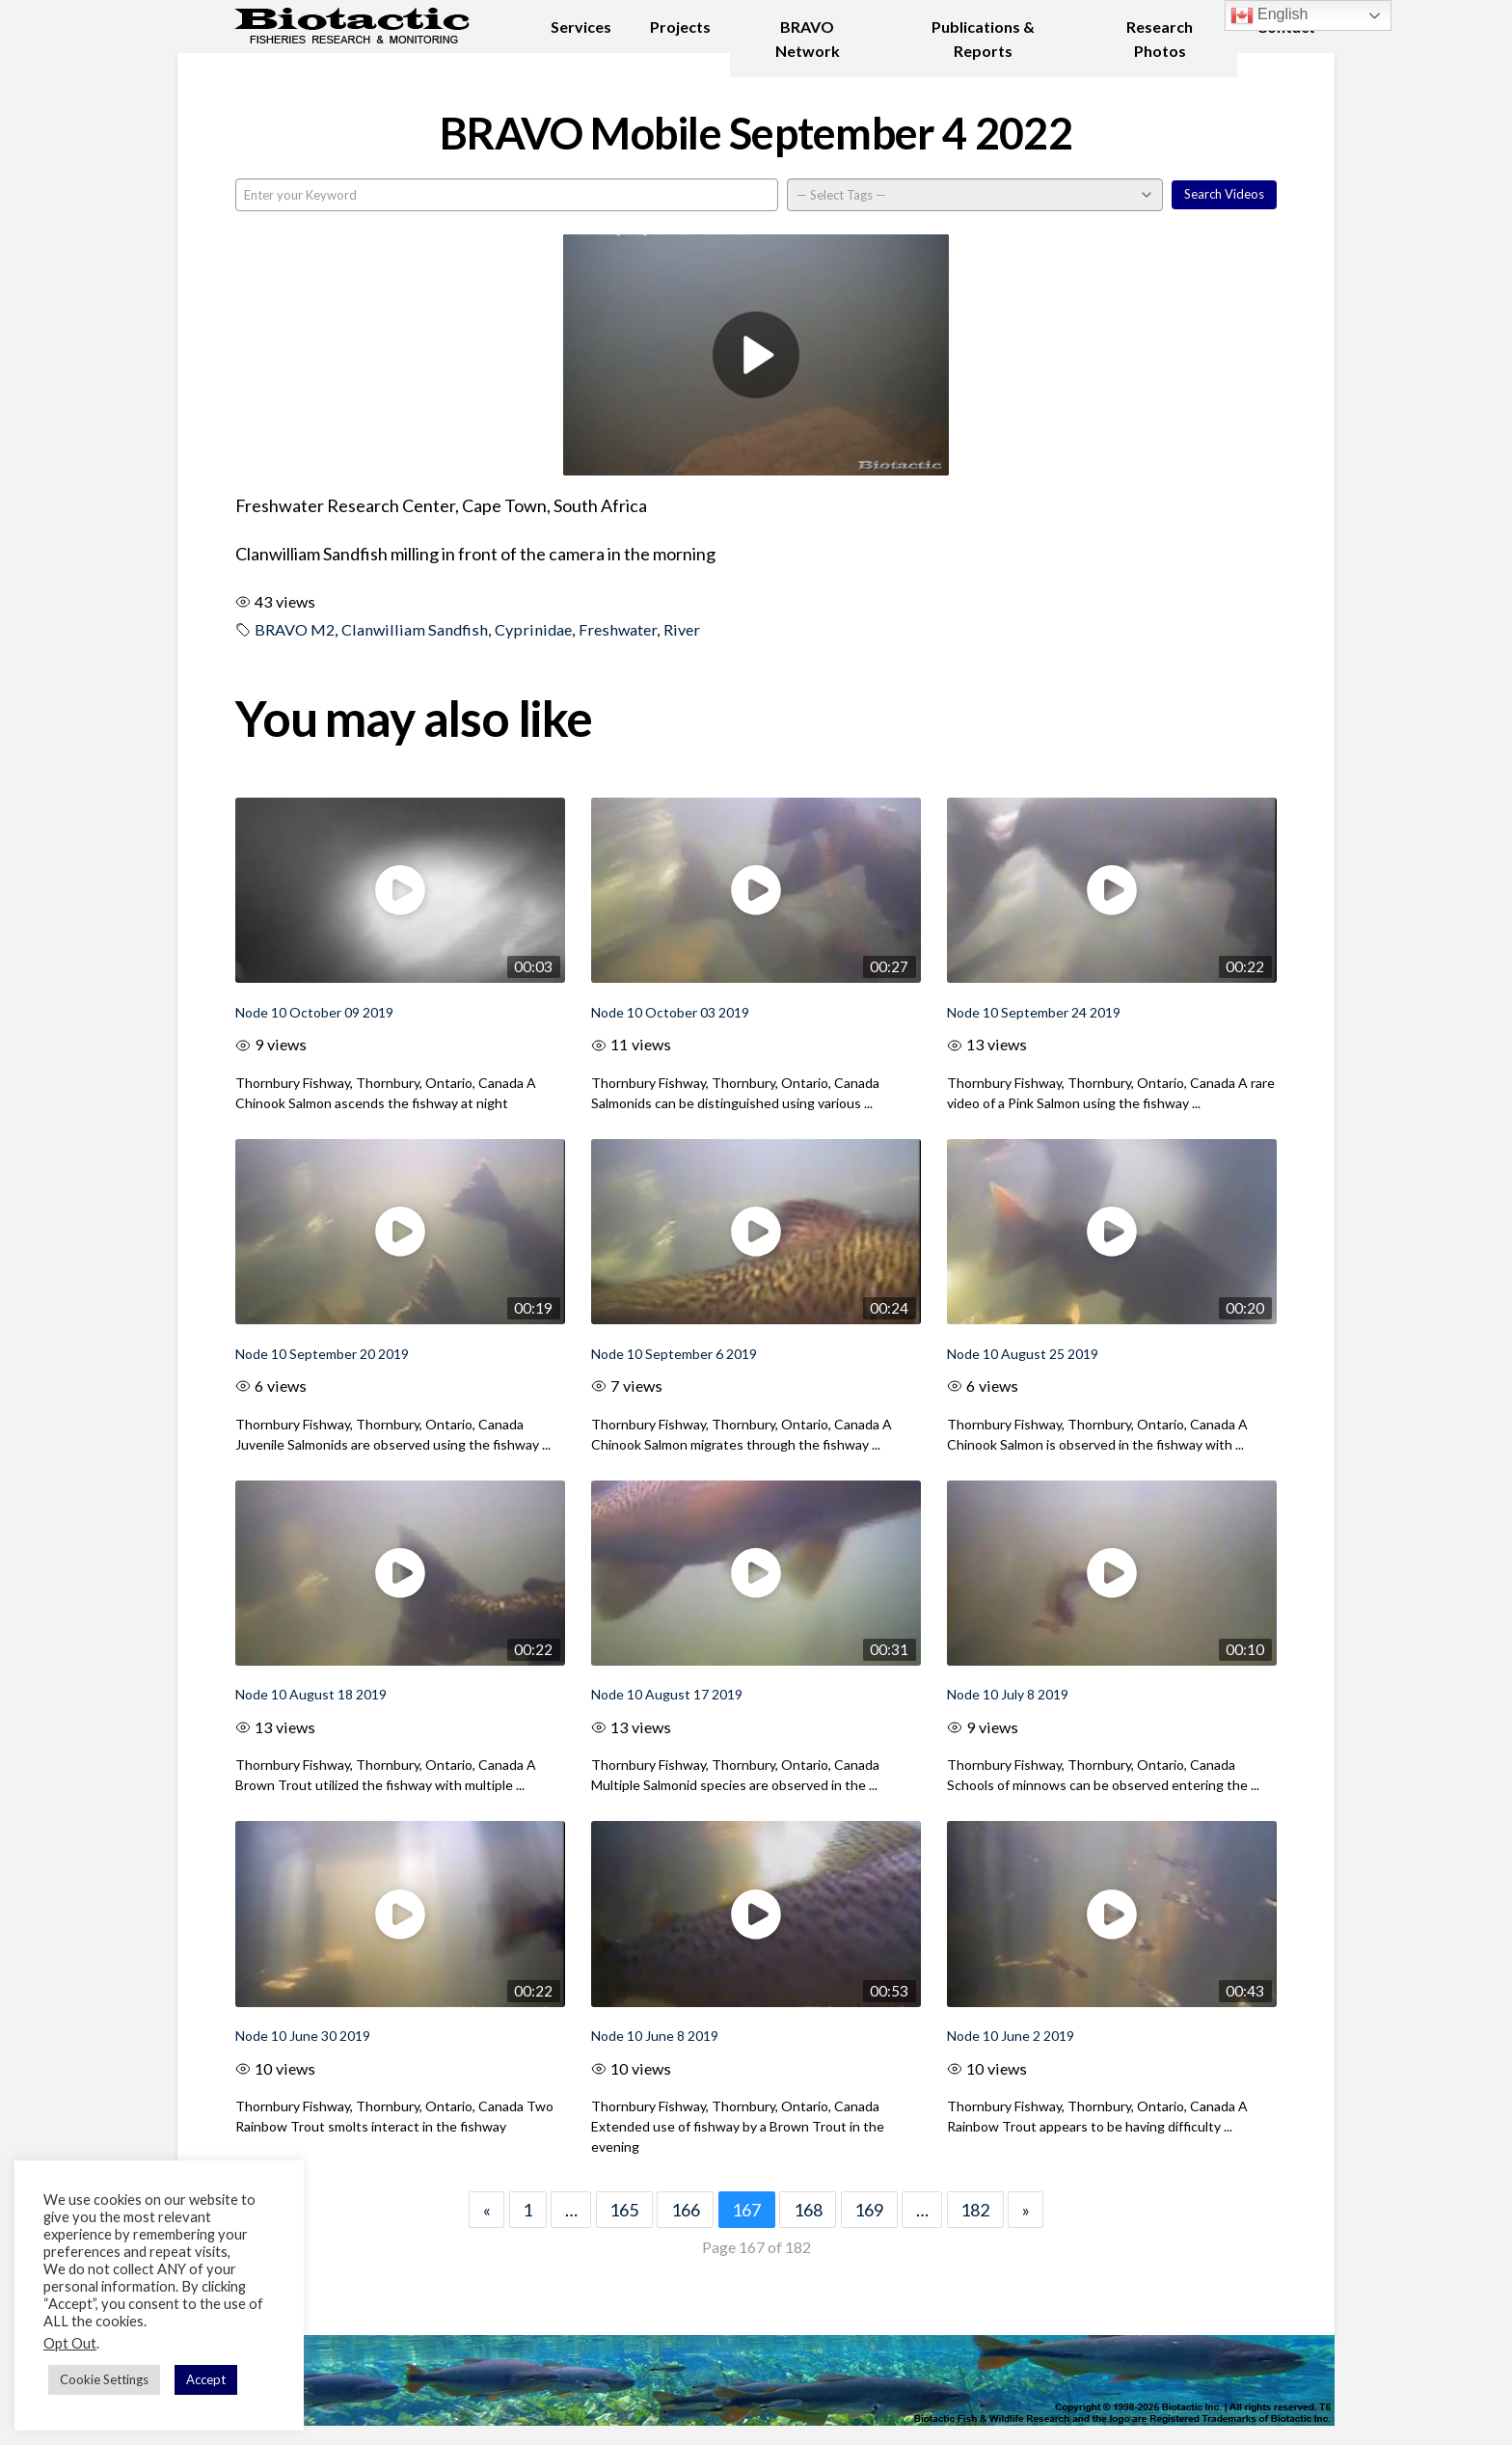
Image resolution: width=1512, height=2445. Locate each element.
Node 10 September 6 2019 (674, 1353)
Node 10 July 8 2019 (1007, 1694)
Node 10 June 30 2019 (302, 2035)
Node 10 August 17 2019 (666, 1694)
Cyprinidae (533, 629)
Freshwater (618, 629)
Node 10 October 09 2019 (314, 1012)
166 (685, 2209)
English (1269, 15)
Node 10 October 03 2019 (670, 1012)
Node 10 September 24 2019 (1033, 1012)
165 (623, 2209)
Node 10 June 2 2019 (1010, 2035)
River (681, 629)
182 (974, 2209)
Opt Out (69, 2343)
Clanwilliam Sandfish (414, 629)
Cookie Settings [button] (104, 2379)
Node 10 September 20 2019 (322, 1353)
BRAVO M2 (295, 629)
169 (868, 2209)
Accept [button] (206, 2379)
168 (808, 2209)
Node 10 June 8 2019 (654, 2035)
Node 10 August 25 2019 (1022, 1353)
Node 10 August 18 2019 (311, 1694)
